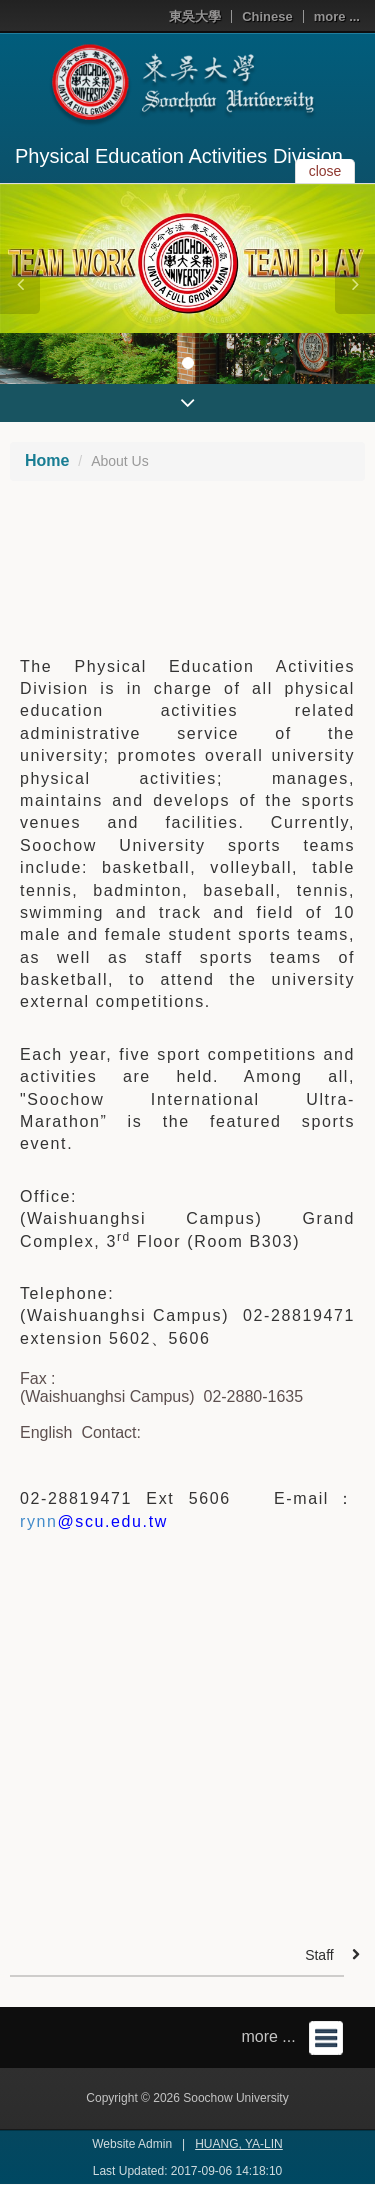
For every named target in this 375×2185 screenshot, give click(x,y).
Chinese (267, 16)
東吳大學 (195, 16)
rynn (94, 1521)
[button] (20, 284)
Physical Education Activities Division (179, 156)
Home (47, 460)
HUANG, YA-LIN (239, 2144)
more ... (337, 16)
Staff (319, 1955)
